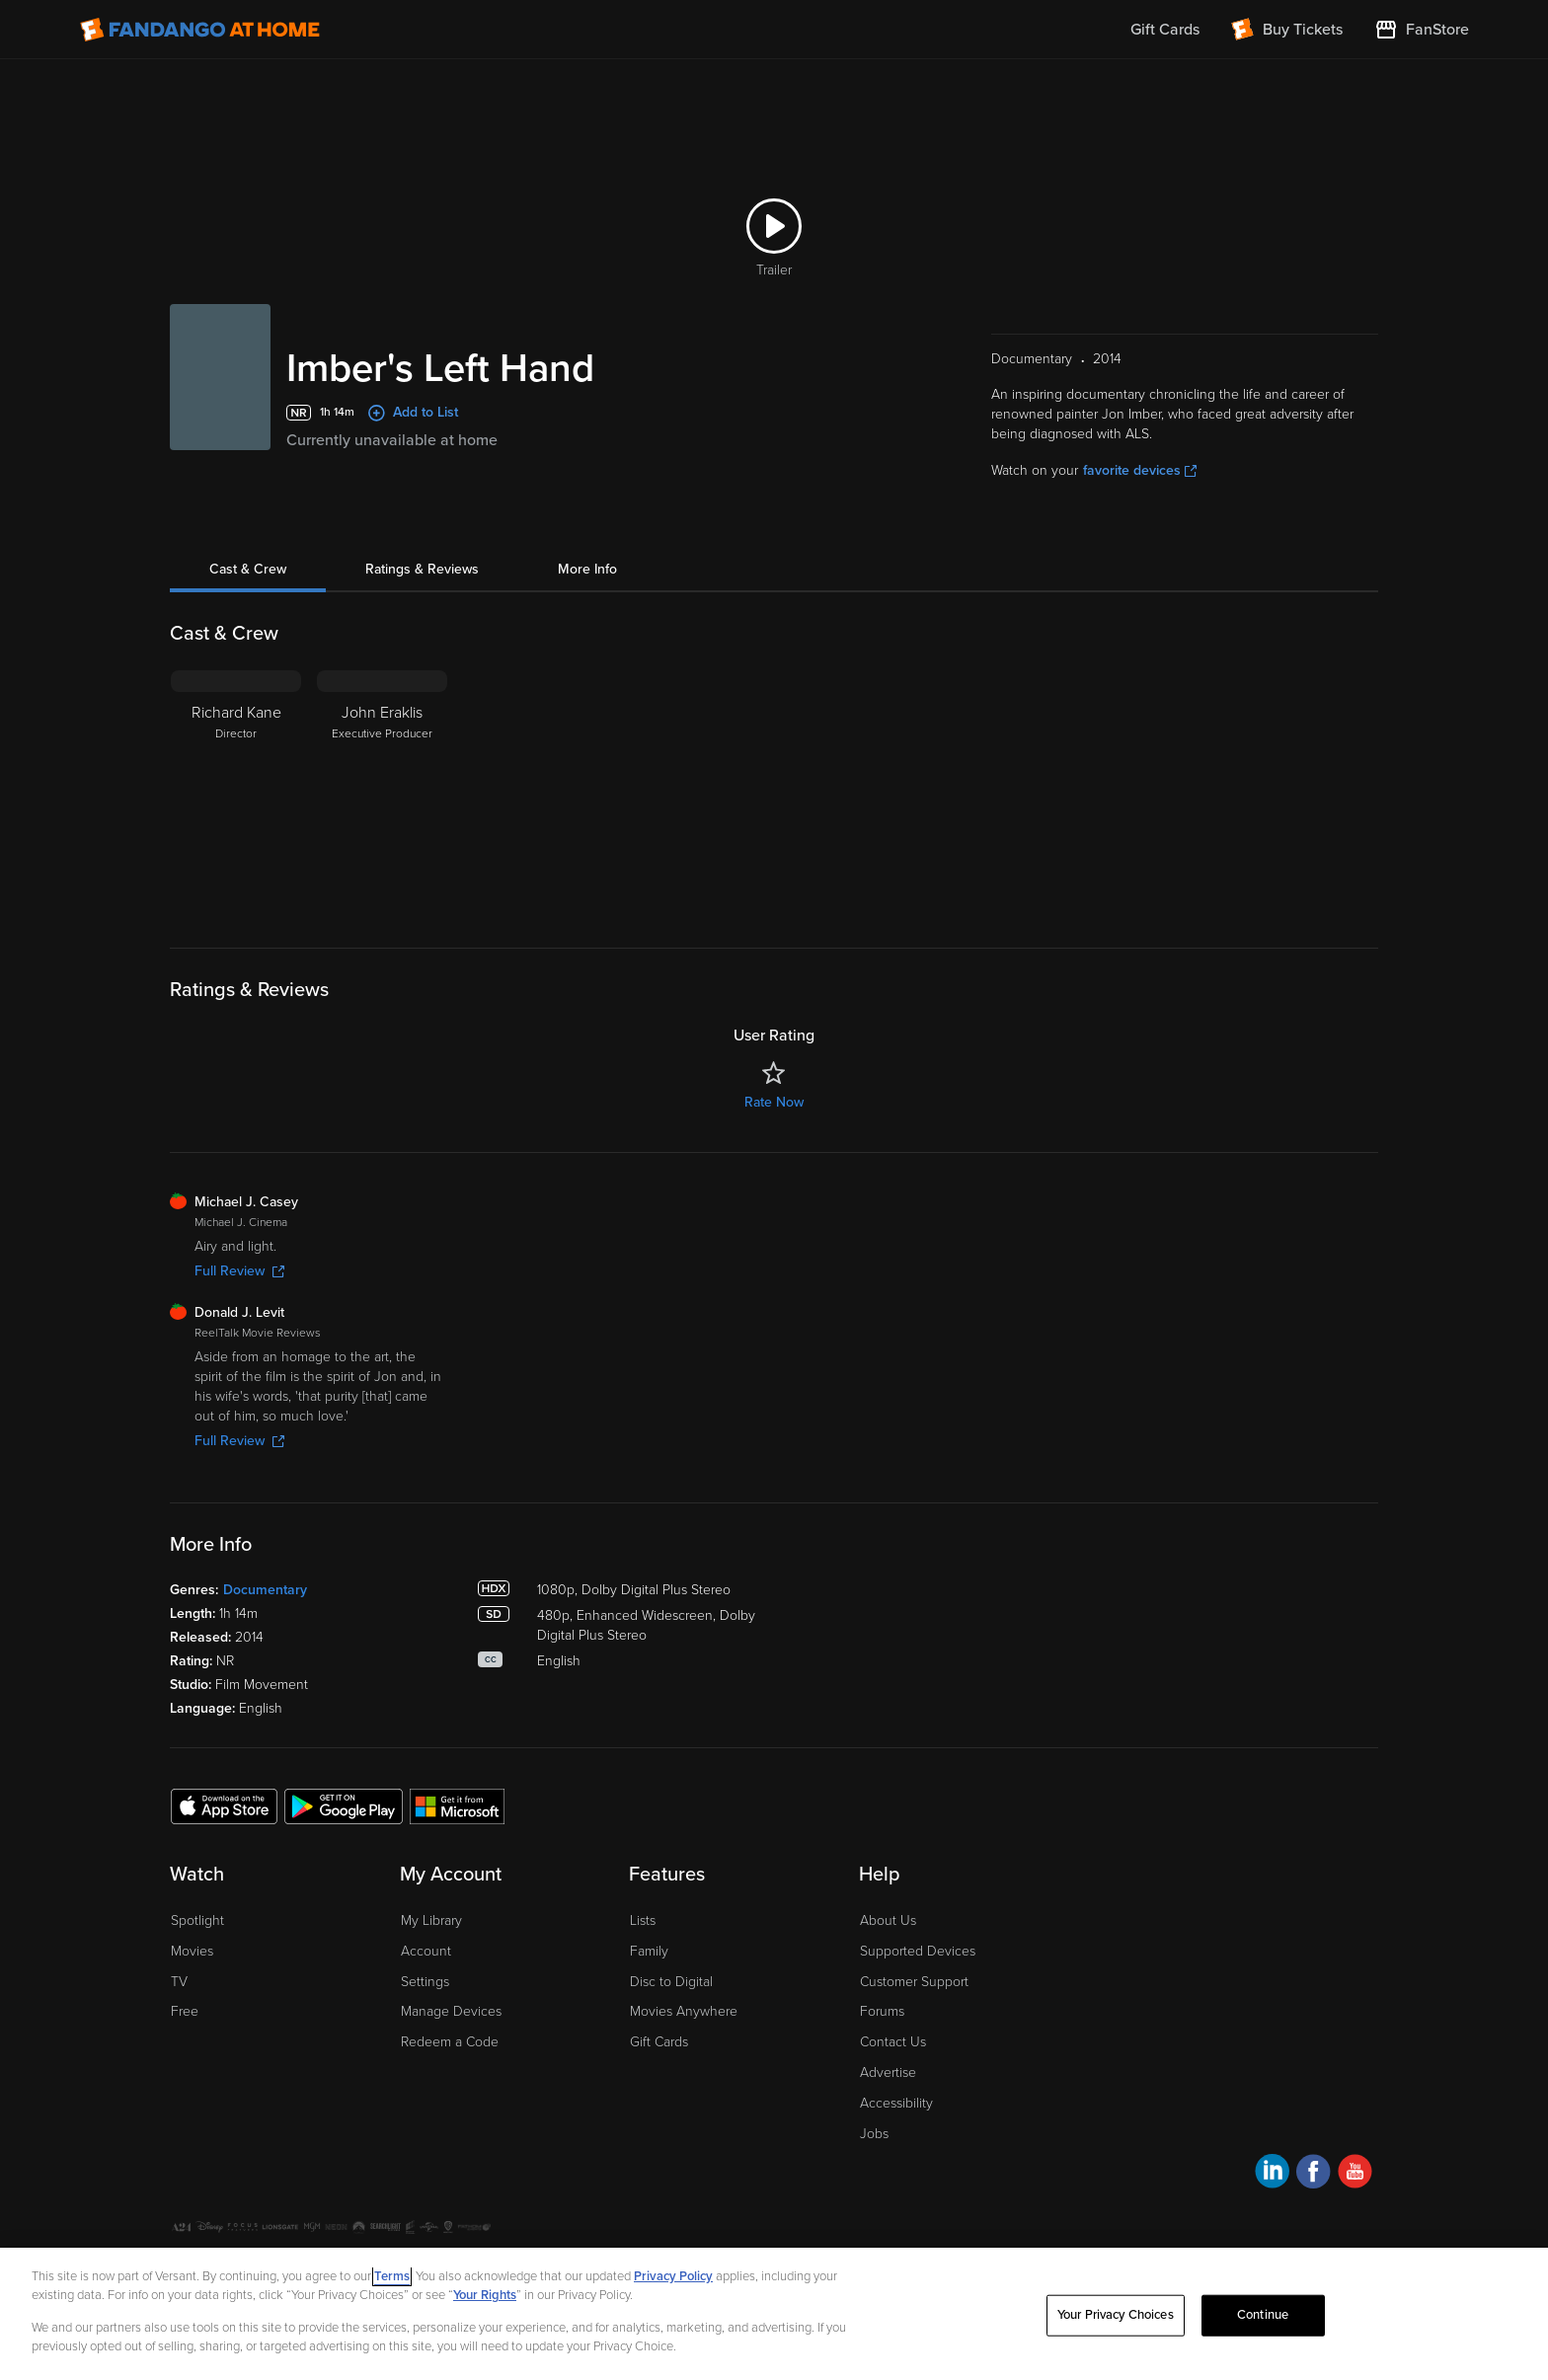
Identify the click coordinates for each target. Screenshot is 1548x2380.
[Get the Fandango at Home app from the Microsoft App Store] (457, 1805)
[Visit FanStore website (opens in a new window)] (1421, 29)
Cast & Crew (247, 569)
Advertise (888, 2072)
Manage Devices (451, 2011)
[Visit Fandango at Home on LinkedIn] (1272, 2174)
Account (426, 1951)
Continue (1262, 2315)
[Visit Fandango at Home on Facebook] (1313, 2174)
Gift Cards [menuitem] (1165, 29)
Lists (643, 1920)
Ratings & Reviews (422, 569)
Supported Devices (917, 1951)
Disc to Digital (671, 1981)
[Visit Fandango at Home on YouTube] (1355, 2174)
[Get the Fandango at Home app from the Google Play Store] (343, 1805)
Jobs (874, 2133)
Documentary (265, 1589)
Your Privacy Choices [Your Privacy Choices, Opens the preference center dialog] (1115, 2315)
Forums (882, 2011)
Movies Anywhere (683, 2011)
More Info (587, 569)
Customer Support (914, 1981)
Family (649, 1951)
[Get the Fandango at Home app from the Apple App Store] (224, 1805)
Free (184, 2011)
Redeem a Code (450, 2042)
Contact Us (893, 2042)
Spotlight (197, 1920)
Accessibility (896, 2103)
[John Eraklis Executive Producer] (382, 793)
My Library (431, 1920)
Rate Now (774, 1102)
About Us (888, 1920)
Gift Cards (659, 2042)
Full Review (239, 1271)
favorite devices (1140, 470)
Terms (392, 2276)
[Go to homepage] (200, 29)
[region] (774, 2314)
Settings (425, 1981)
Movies (192, 1951)
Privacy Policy (673, 2276)
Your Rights (484, 2295)
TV (179, 1981)
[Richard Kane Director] (236, 793)
